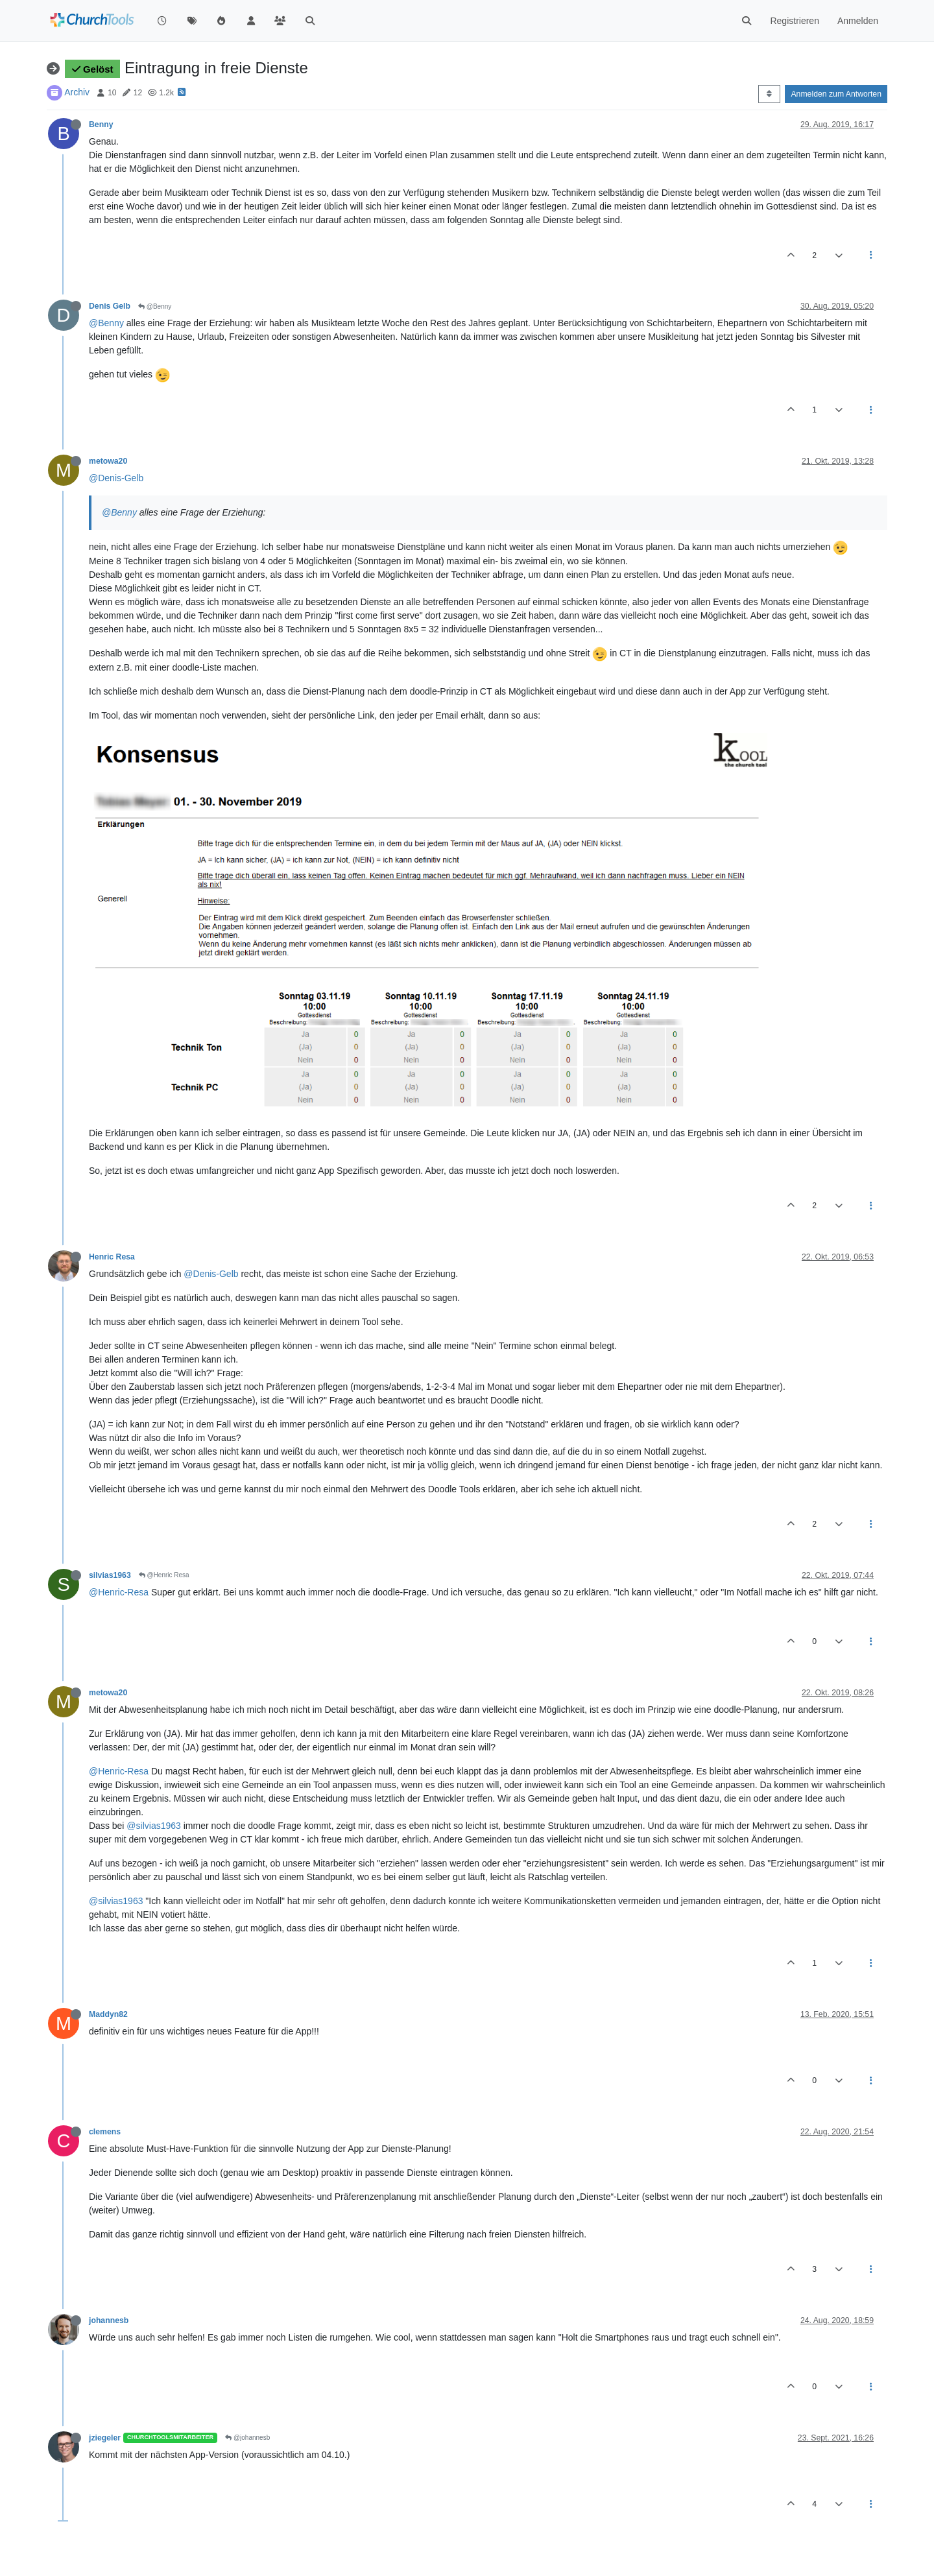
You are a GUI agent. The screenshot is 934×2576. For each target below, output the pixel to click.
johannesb (108, 2320)
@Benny (154, 306)
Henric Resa (112, 1256)
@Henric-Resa (119, 1592)
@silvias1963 (153, 1825)
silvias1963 (110, 1575)
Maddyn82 (108, 2014)
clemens (105, 2131)
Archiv (77, 92)
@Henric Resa (164, 1575)
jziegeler (105, 2437)
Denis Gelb (109, 306)
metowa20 (108, 461)
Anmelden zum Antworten (836, 94)
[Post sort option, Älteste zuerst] (769, 94)
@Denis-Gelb (116, 478)
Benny (101, 124)
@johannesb (247, 2437)
